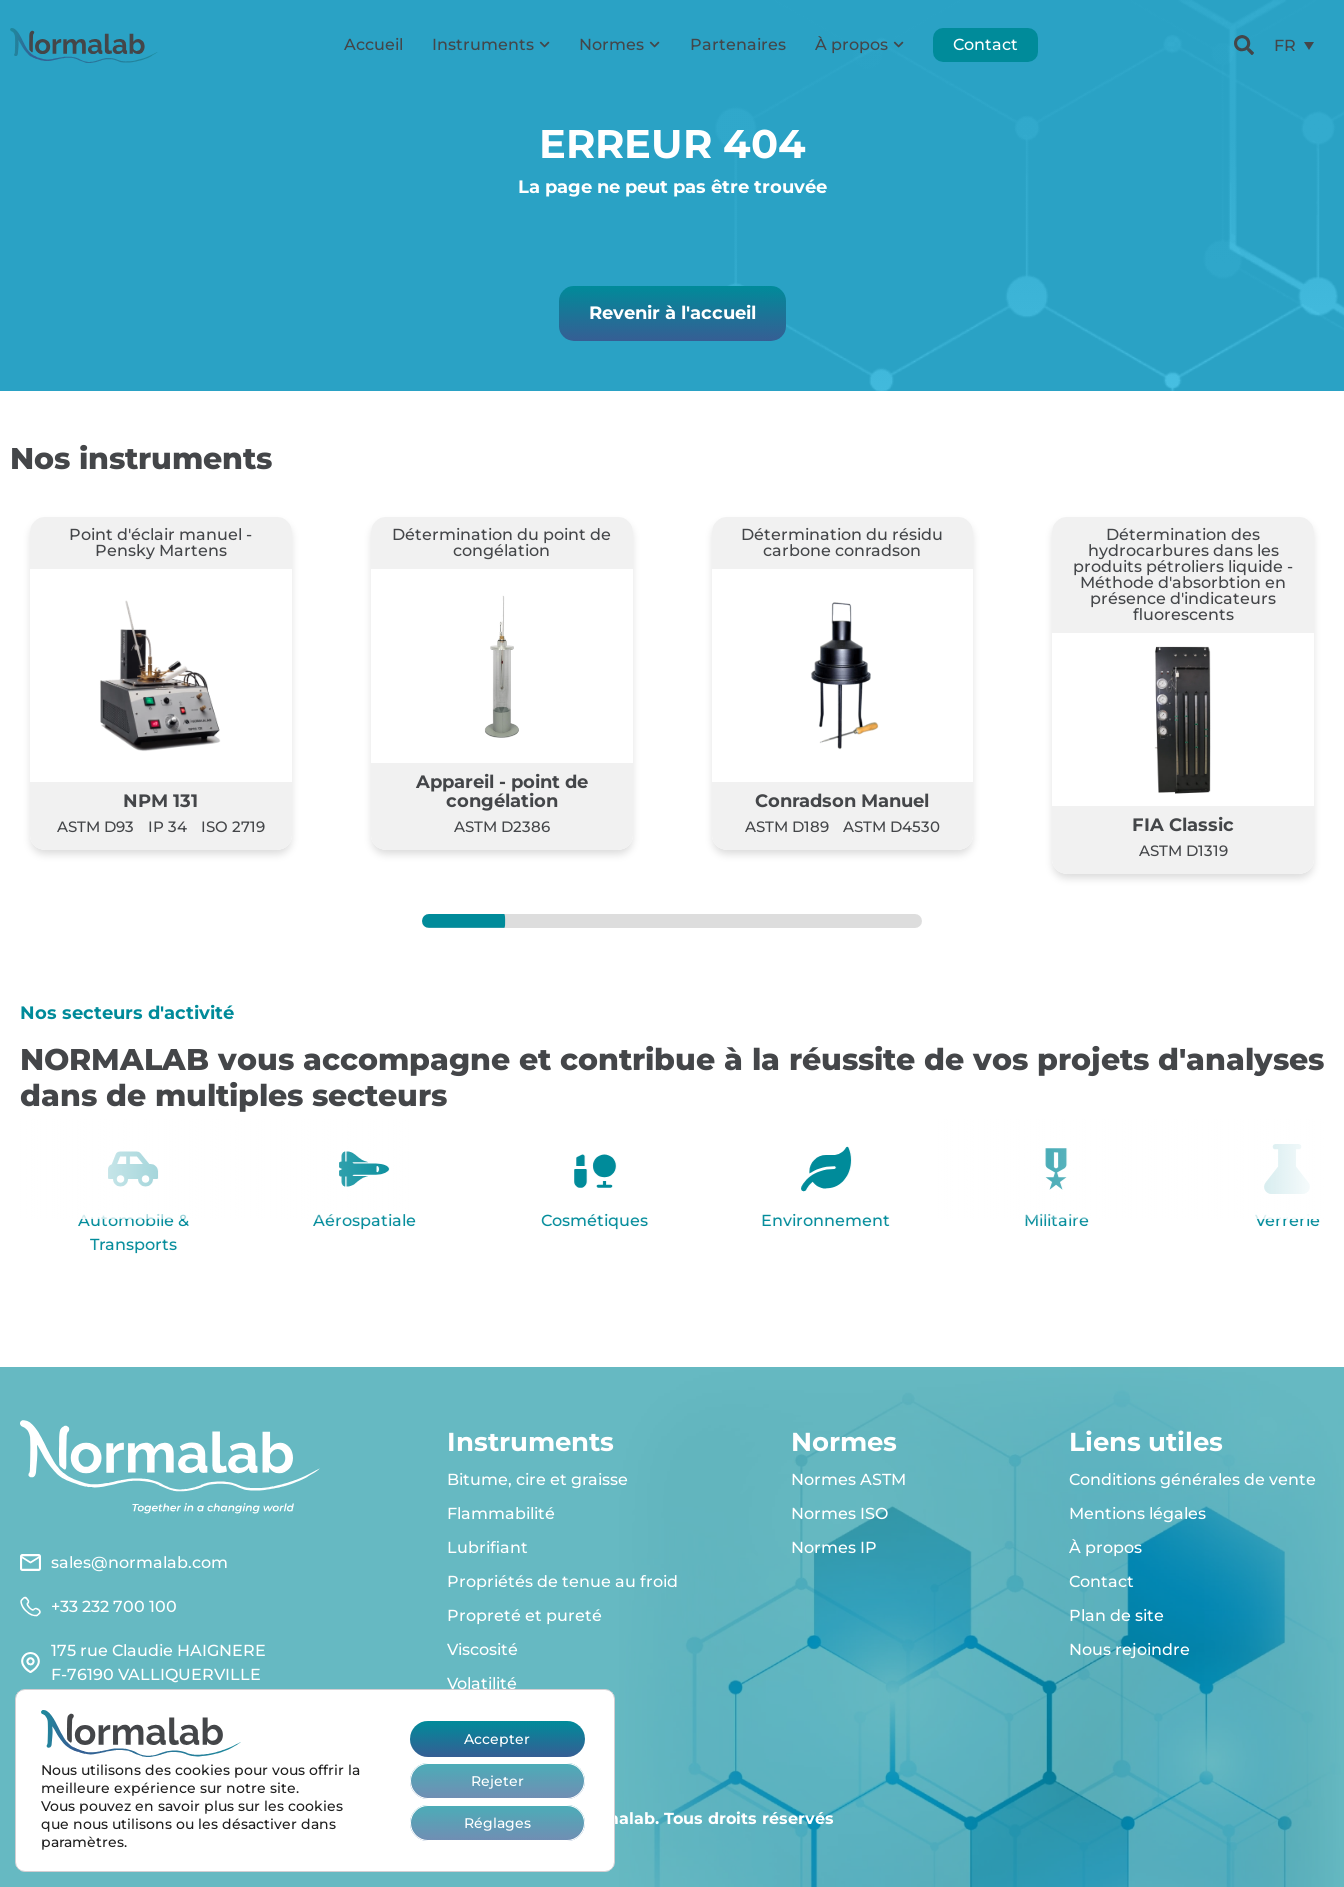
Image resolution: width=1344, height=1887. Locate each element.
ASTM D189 (787, 826)
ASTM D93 (95, 826)
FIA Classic (1183, 824)
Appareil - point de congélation (502, 790)
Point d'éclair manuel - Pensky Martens (160, 542)
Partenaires (738, 44)
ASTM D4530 (891, 826)
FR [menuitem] (1285, 44)
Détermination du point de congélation (501, 542)
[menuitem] (1294, 45)
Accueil (373, 44)
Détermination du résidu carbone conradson (842, 542)
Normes (619, 44)
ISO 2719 (233, 826)
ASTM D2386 (502, 826)
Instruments (491, 44)
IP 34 (167, 826)
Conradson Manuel (842, 800)
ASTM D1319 (1183, 850)
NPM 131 (160, 800)
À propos (859, 44)
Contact (985, 44)
